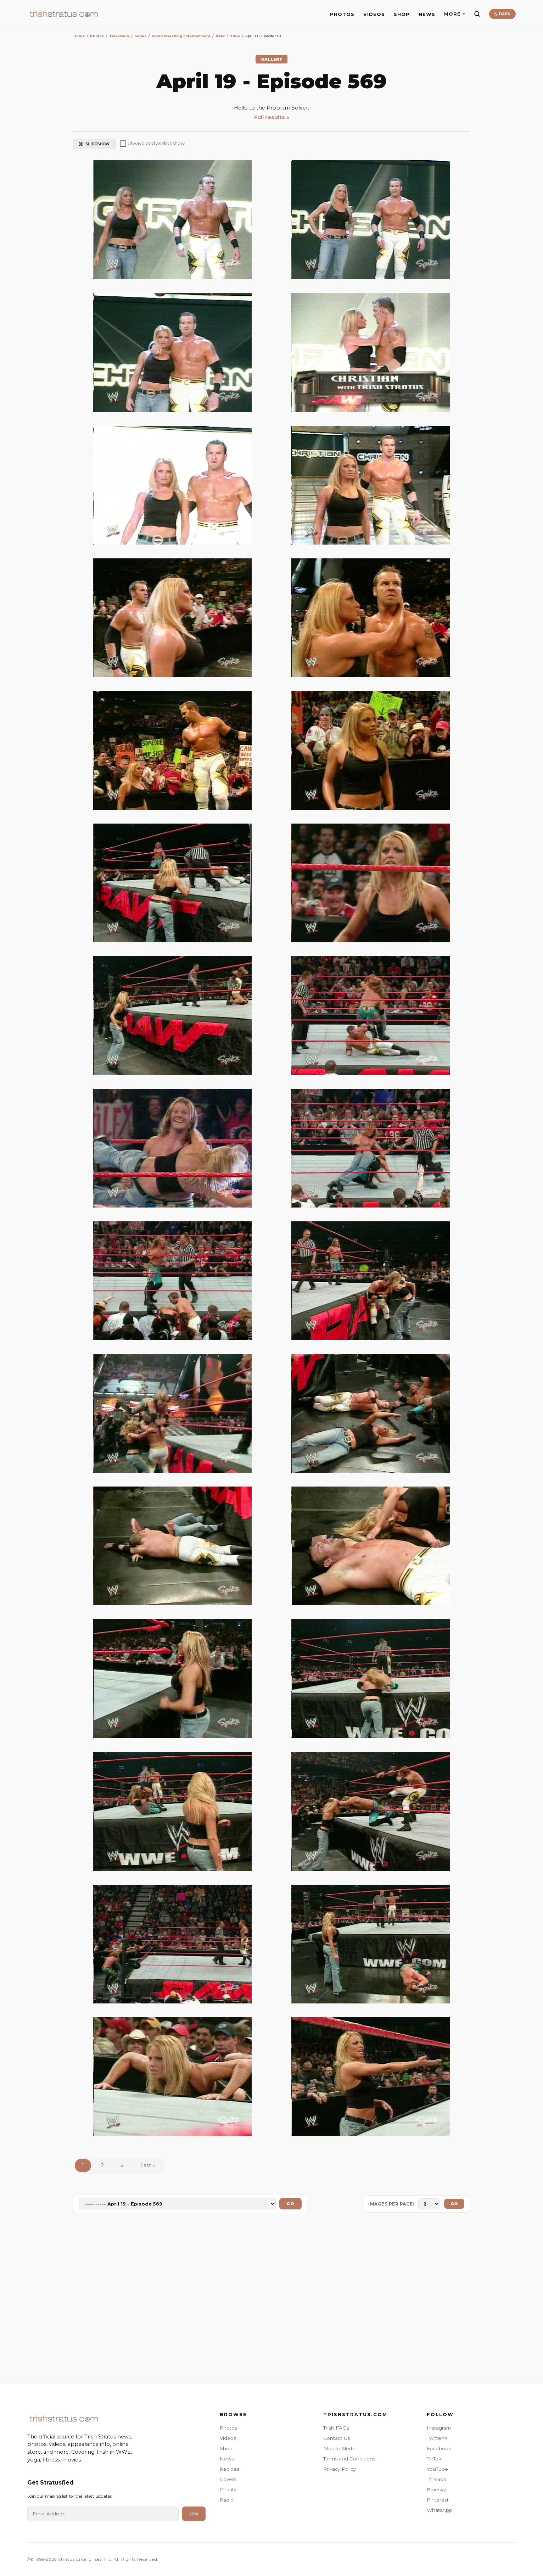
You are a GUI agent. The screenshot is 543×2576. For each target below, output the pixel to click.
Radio (227, 2500)
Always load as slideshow (152, 143)
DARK (502, 14)
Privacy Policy (339, 2469)
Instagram (439, 2428)
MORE (454, 14)
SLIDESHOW (94, 144)
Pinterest (438, 2500)
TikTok (434, 2458)
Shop (226, 2448)
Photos (228, 2428)
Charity (228, 2489)
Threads (436, 2479)
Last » (147, 2165)
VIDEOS (374, 14)
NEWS (427, 14)
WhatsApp (439, 2510)
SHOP (402, 14)
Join (193, 2514)
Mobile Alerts (339, 2448)
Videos (228, 2438)
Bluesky (436, 2489)
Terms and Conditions (349, 2458)
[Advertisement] (271, 2301)
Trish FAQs (336, 2428)
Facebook (439, 2448)
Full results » (271, 117)
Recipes (229, 2469)
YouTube (437, 2469)
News (227, 2458)
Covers (228, 2479)
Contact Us (336, 2438)
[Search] (477, 14)
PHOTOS (342, 14)
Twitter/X (437, 2438)
